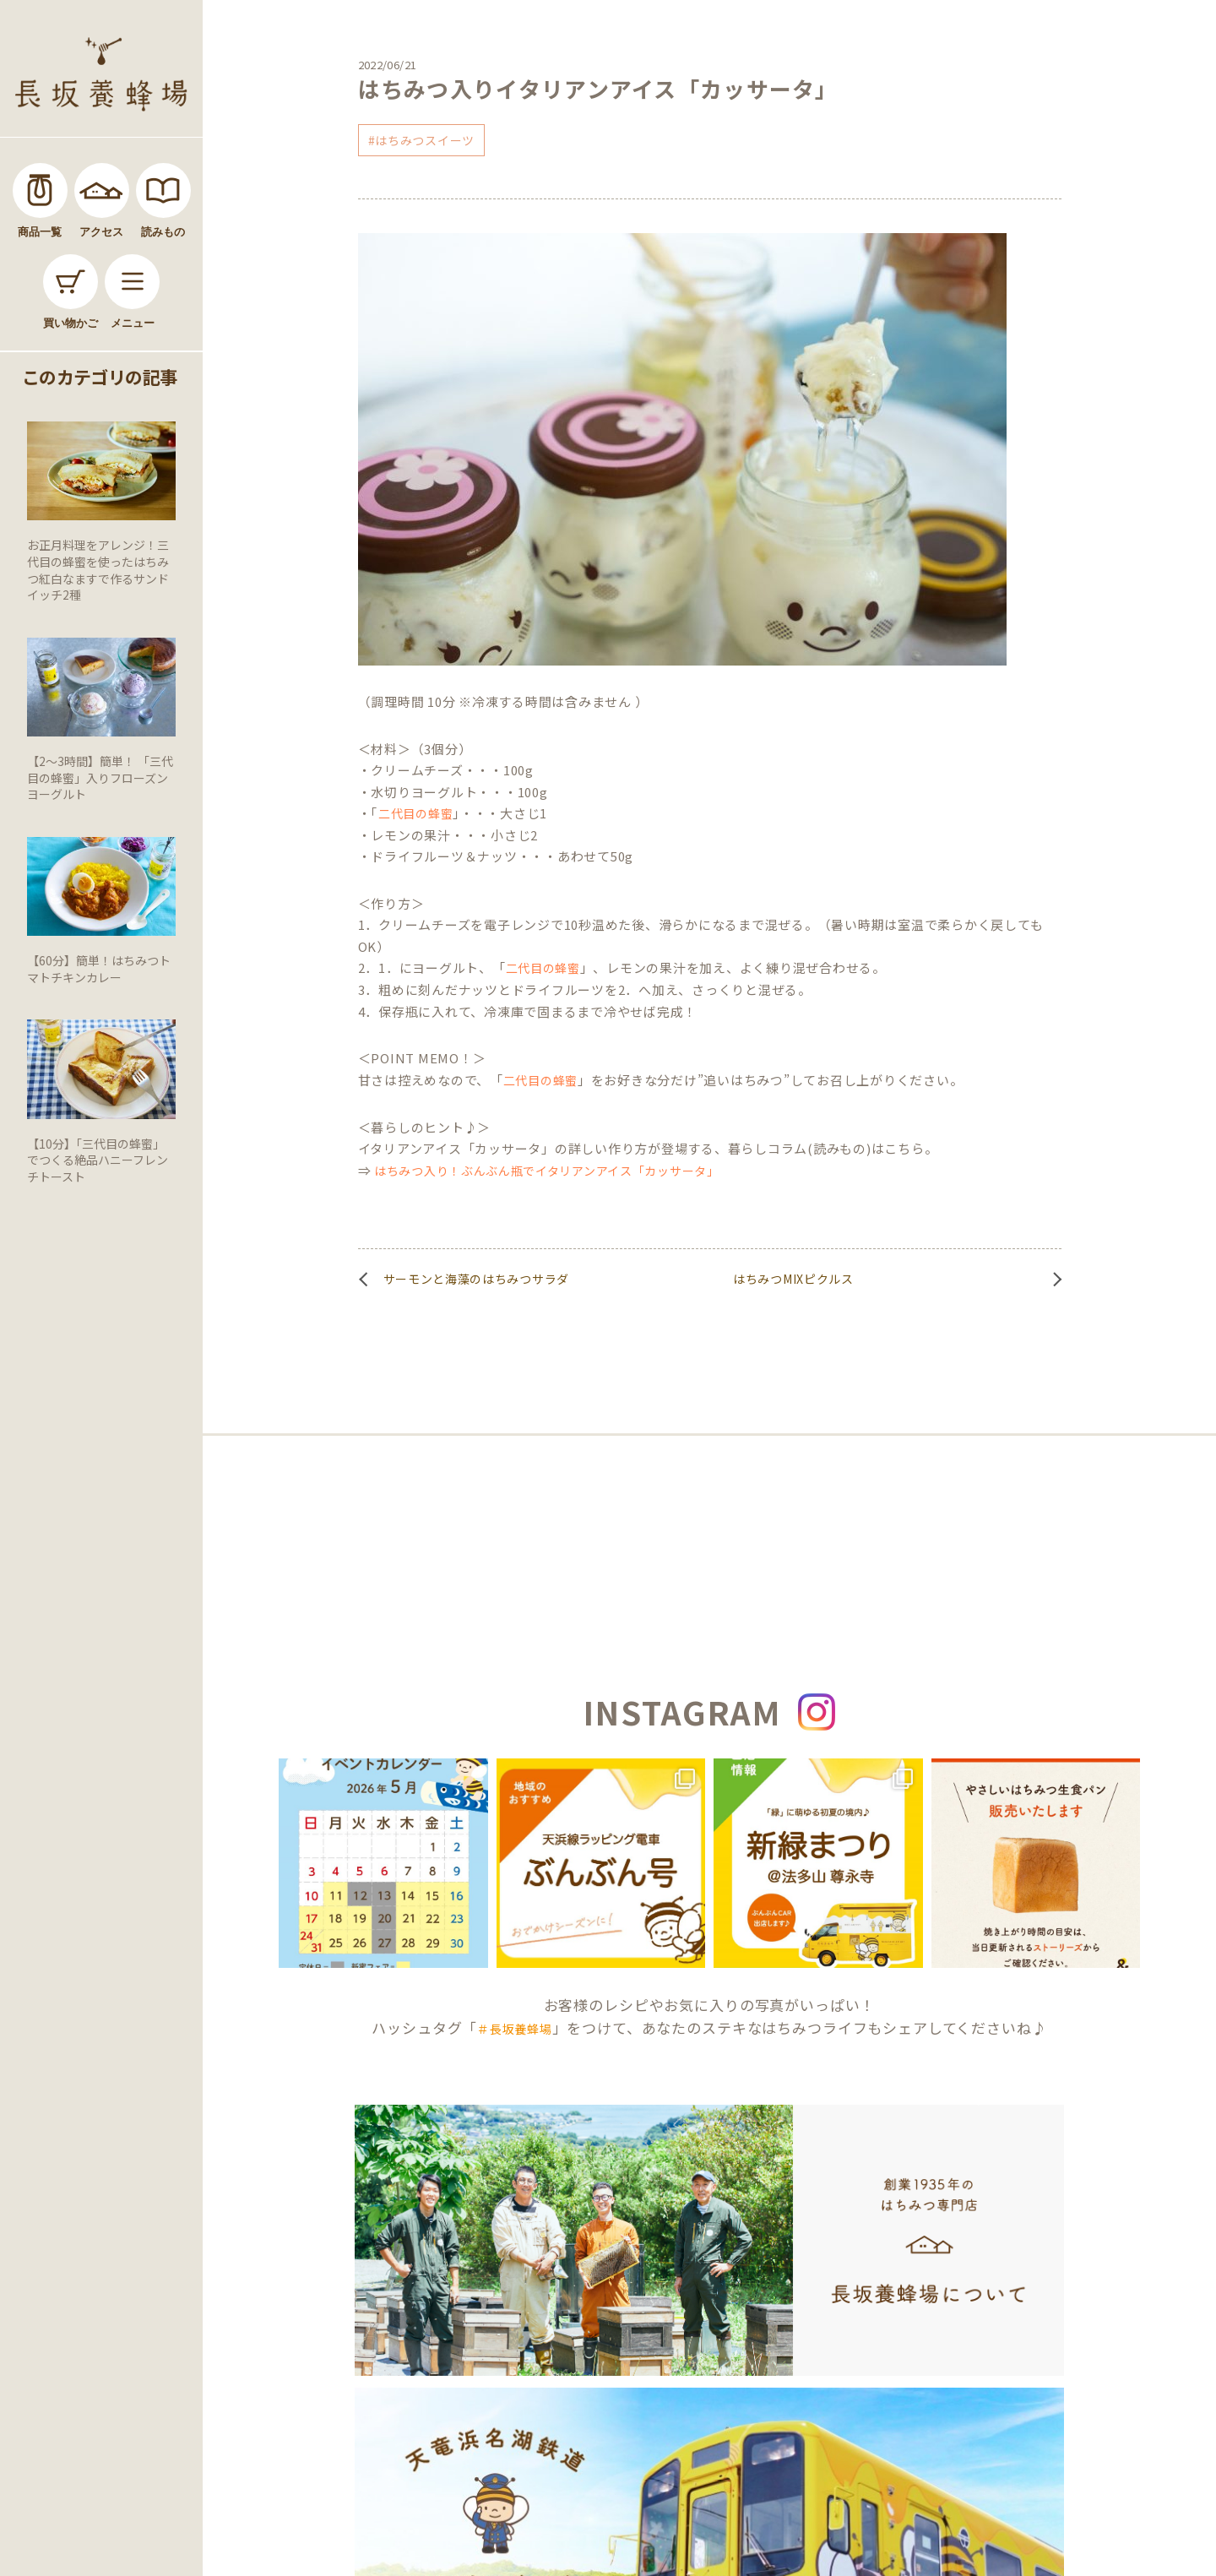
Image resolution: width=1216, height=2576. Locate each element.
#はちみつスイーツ (421, 140)
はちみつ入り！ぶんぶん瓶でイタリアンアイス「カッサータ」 (546, 1170)
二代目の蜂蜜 (415, 813)
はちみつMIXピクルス (793, 1278)
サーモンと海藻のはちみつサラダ (476, 1278)
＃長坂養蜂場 (514, 2028)
